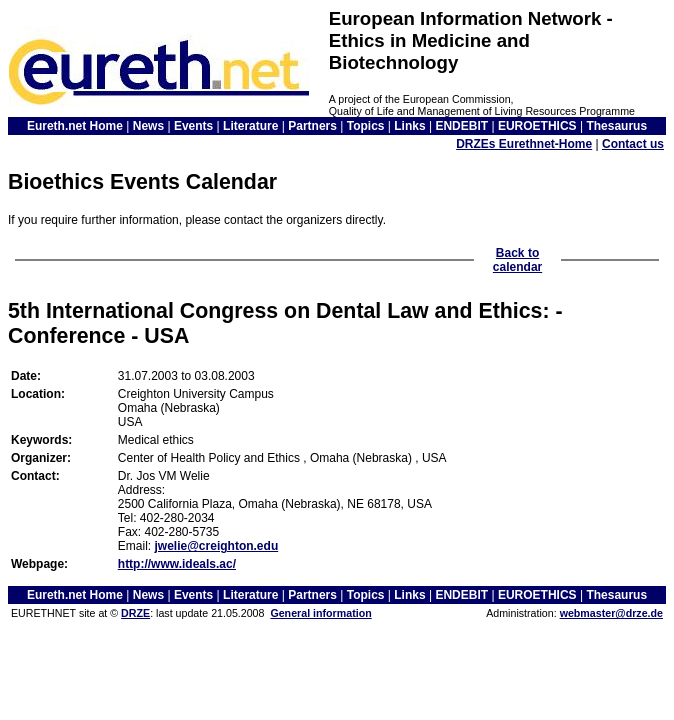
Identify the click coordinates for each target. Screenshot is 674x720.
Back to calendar (517, 260)
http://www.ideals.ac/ (177, 564)
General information (320, 613)
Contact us (633, 144)
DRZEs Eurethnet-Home (524, 144)
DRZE (135, 613)
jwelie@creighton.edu (216, 546)
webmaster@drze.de (611, 613)
